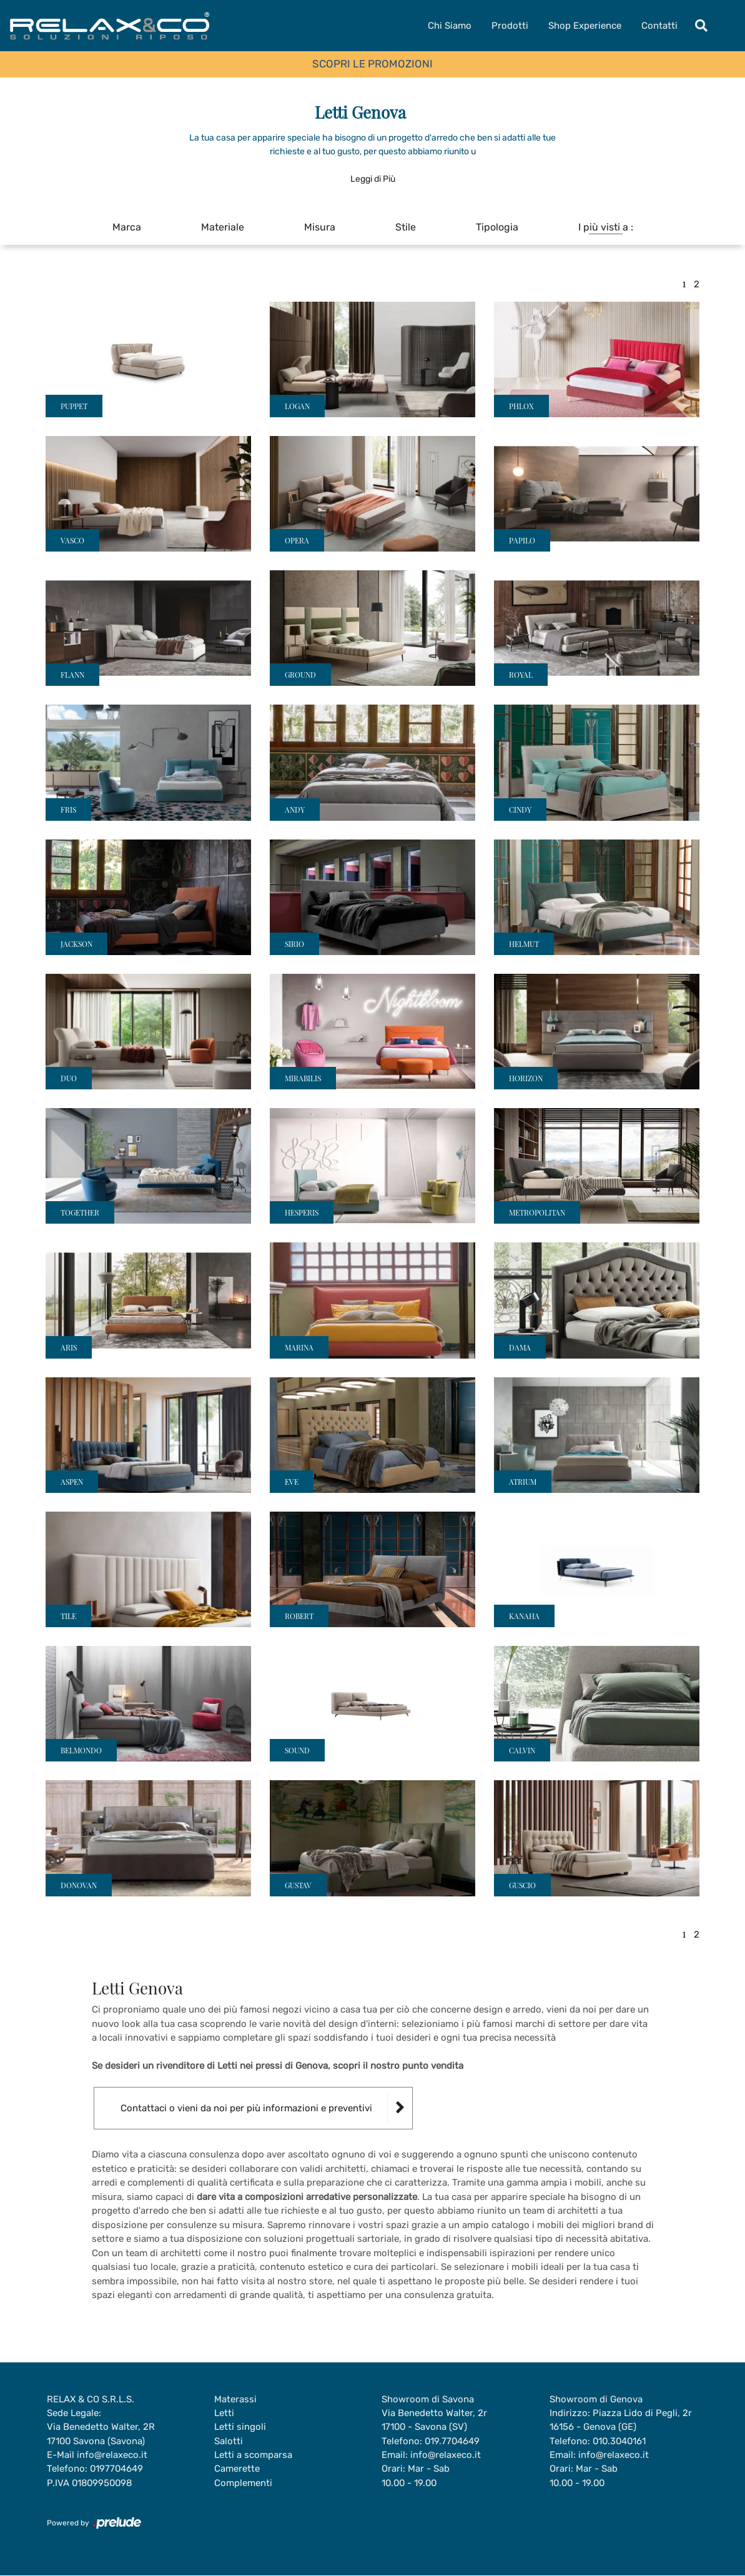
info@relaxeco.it (112, 2455)
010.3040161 (620, 2441)
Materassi (235, 2399)
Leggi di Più (372, 179)
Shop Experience (584, 25)
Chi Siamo (449, 25)
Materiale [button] (222, 227)
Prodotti (509, 25)
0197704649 (117, 2469)
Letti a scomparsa (253, 2455)
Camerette (237, 2469)
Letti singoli (240, 2427)
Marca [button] (126, 227)
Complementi (243, 2483)
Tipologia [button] (497, 227)
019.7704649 (453, 2441)
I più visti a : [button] (605, 227)
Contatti (659, 25)
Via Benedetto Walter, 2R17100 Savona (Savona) (101, 2434)
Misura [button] (319, 227)
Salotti (228, 2441)
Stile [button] (405, 227)
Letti (224, 2413)
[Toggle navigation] (701, 25)
